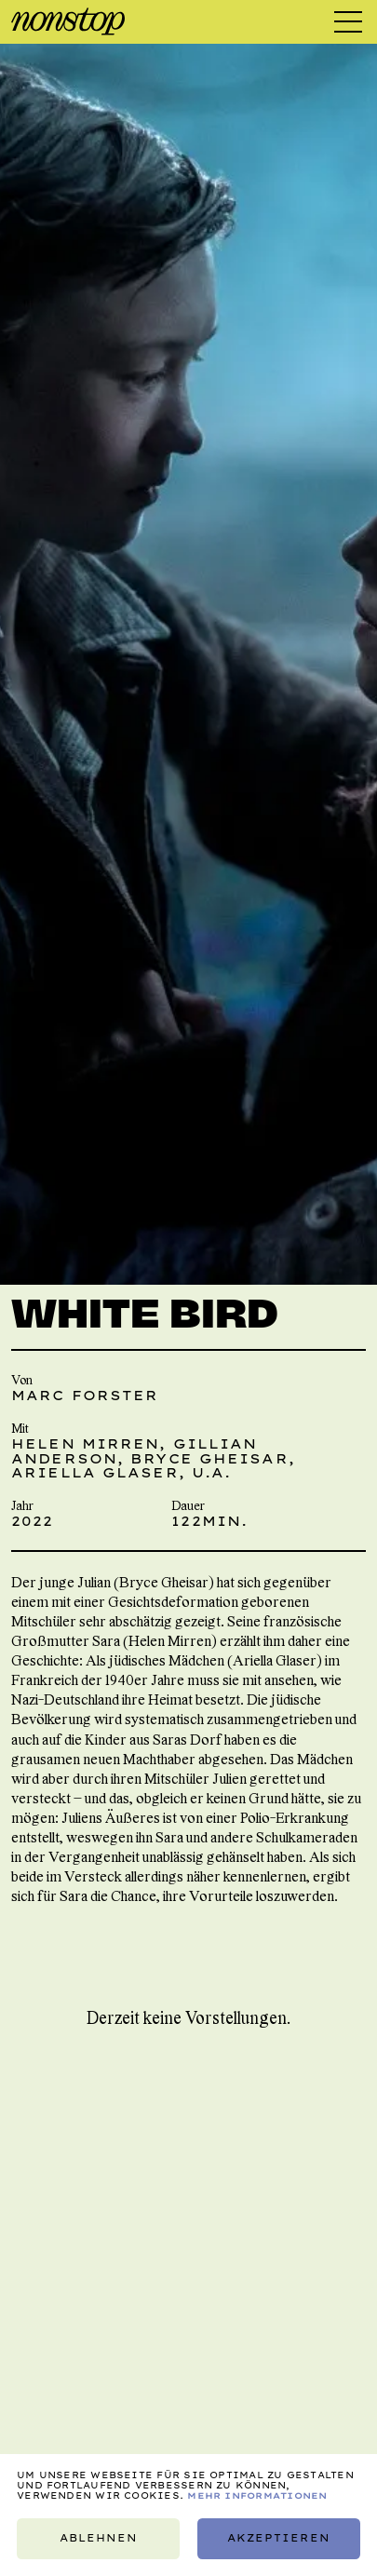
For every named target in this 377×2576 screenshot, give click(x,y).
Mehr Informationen (257, 2495)
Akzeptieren (278, 2538)
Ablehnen (99, 2538)
